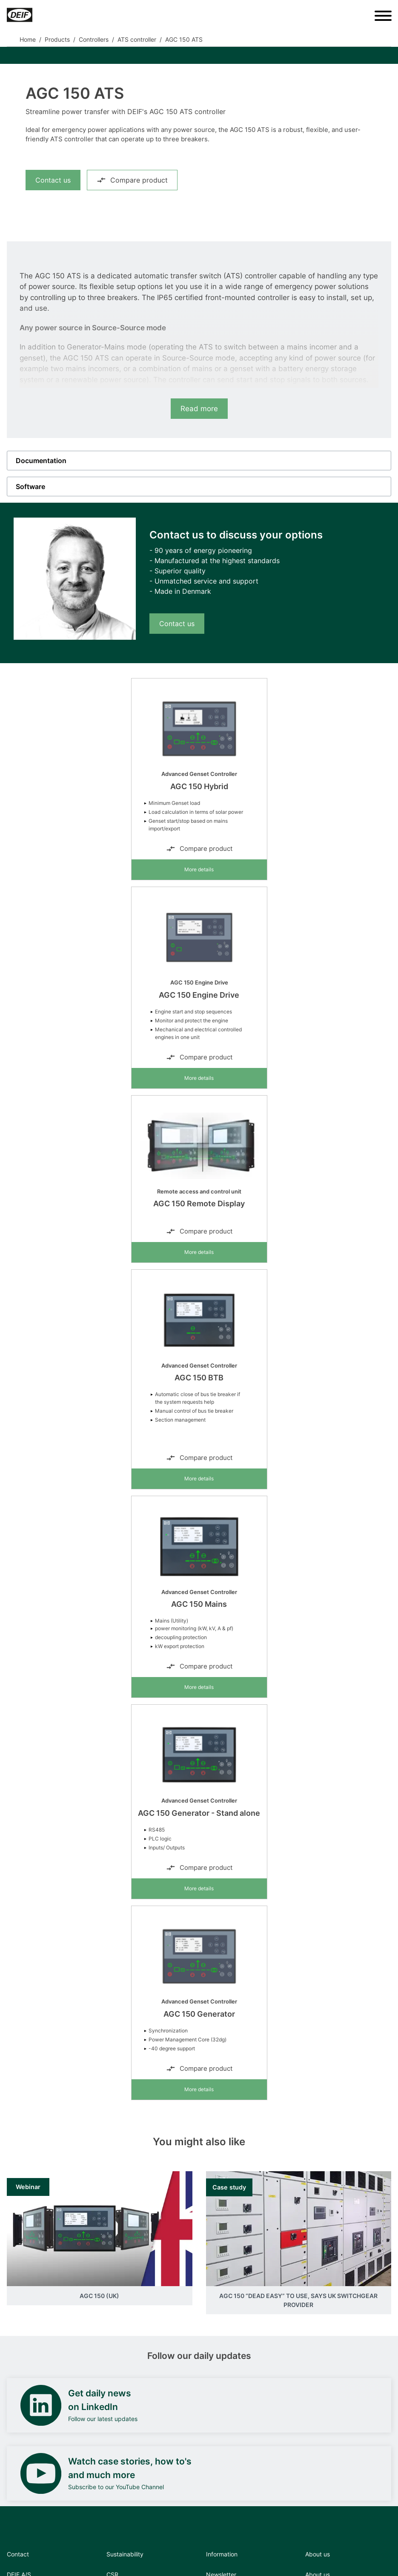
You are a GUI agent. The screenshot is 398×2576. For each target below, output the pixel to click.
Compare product (132, 180)
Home (28, 39)
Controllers (94, 39)
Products (57, 39)
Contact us (53, 180)
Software (30, 486)
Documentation (41, 460)
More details (199, 869)
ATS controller (136, 39)
